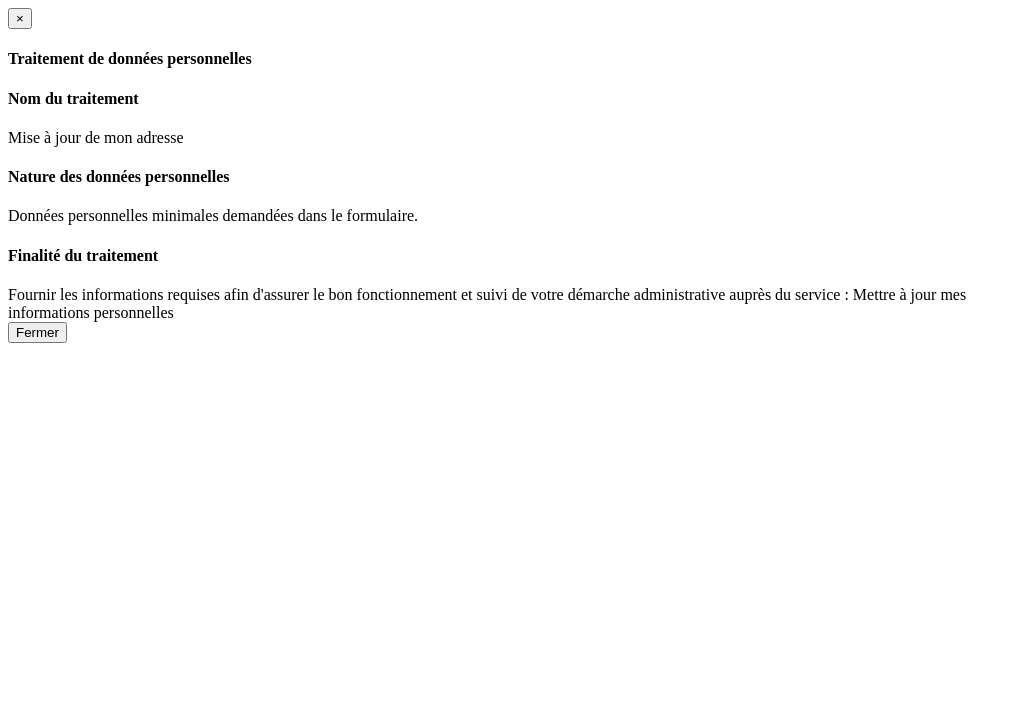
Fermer (37, 332)
